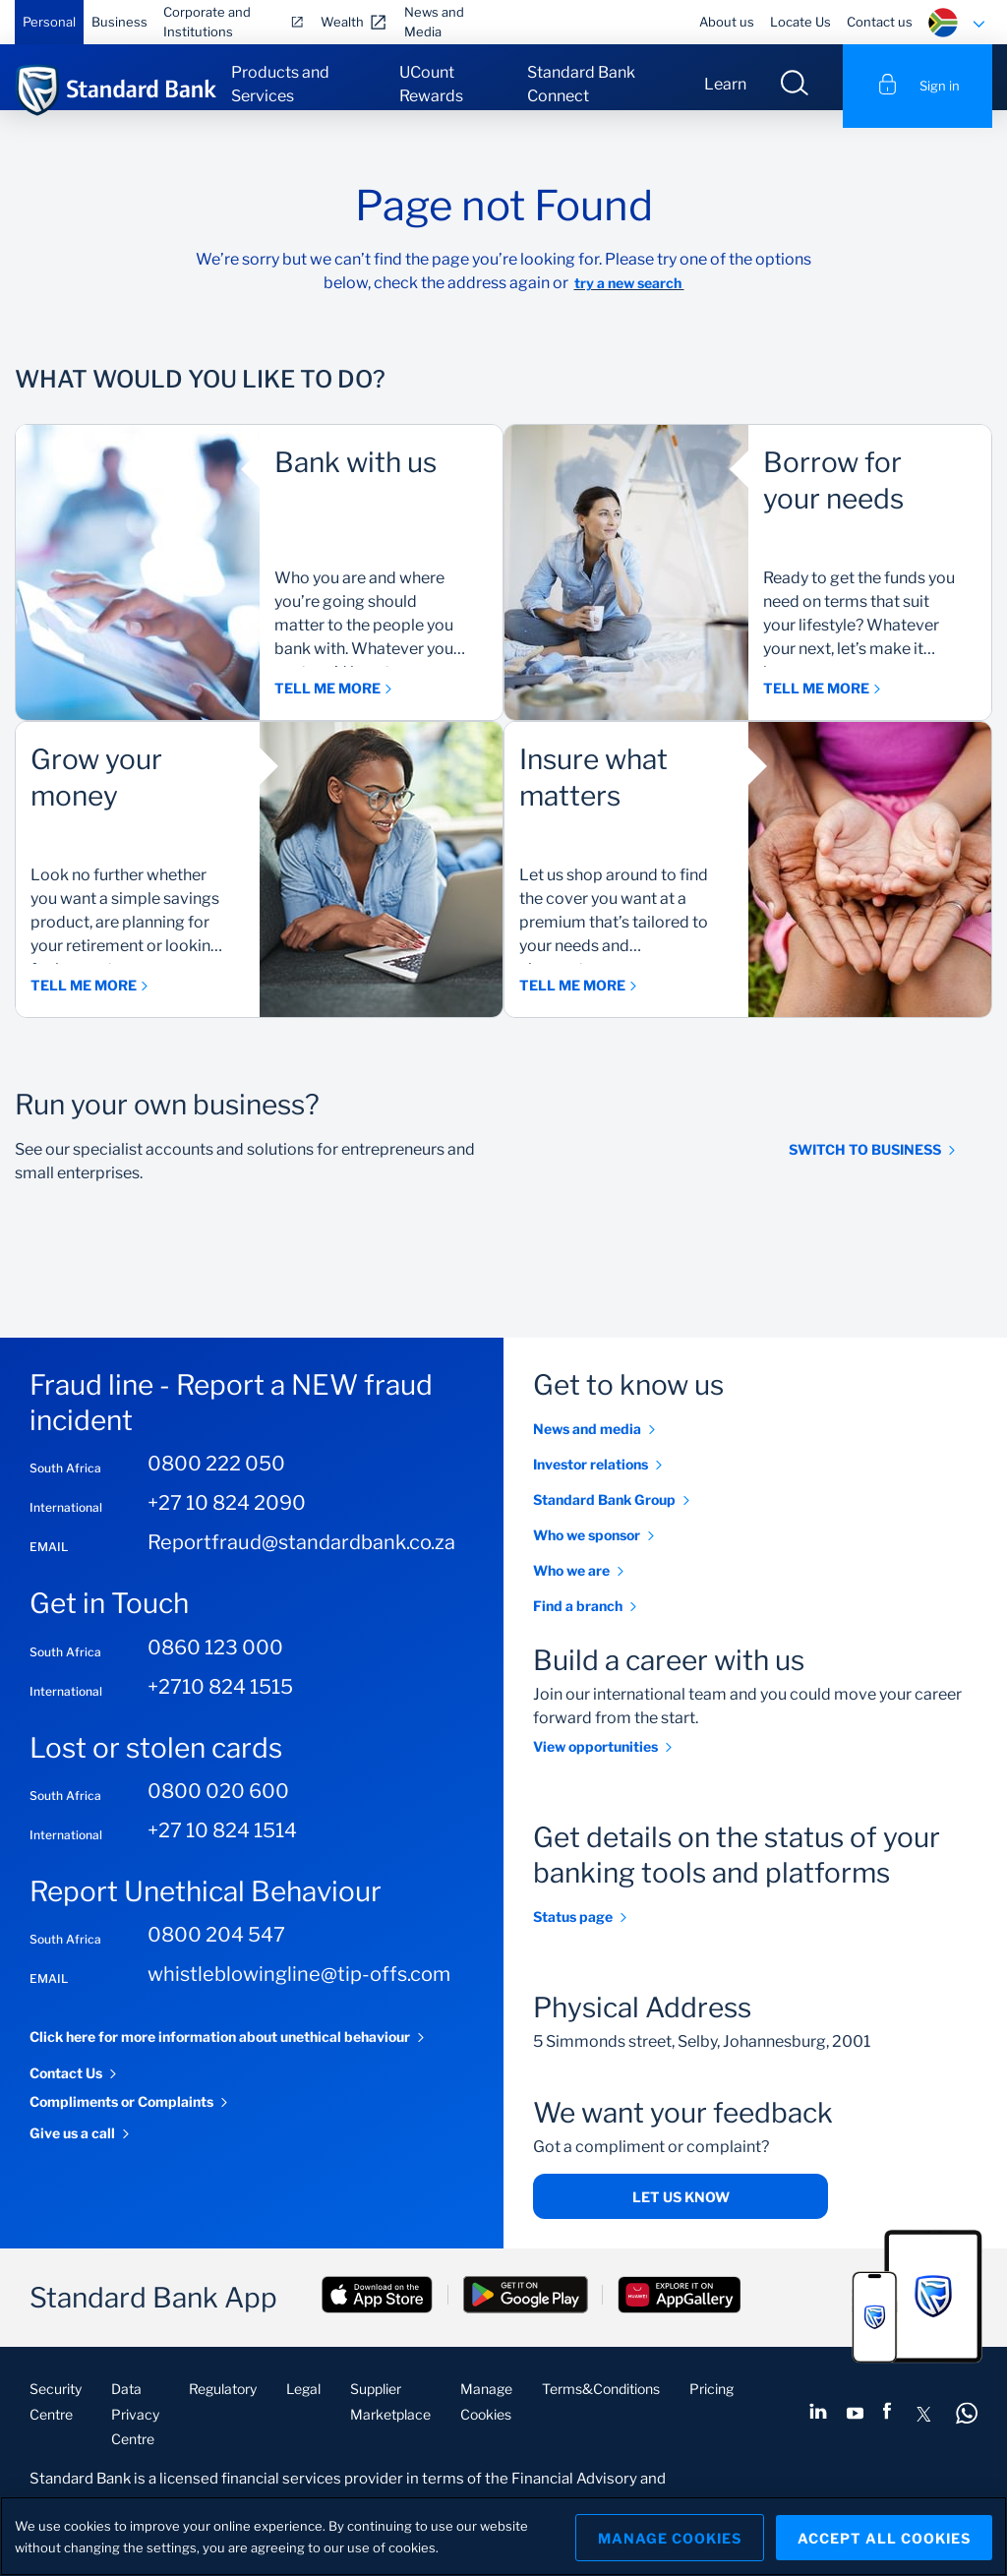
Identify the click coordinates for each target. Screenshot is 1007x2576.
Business (119, 22)
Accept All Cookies (884, 2536)
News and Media (434, 21)
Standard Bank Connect (581, 84)
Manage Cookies (664, 2536)
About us (726, 22)
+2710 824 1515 (220, 1703)
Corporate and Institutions (207, 21)
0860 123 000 (215, 1664)
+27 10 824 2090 (227, 1520)
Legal (303, 2406)
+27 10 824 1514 (222, 1848)
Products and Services (280, 84)
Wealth (342, 22)
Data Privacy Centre (135, 2431)
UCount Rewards (431, 84)
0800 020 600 (218, 1809)
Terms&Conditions (601, 2406)
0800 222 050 (216, 1481)
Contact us (880, 22)
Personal (49, 22)
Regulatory (223, 2406)
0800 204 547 (216, 1952)
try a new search (629, 300)
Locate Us (800, 22)
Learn (725, 84)
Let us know (681, 2214)
